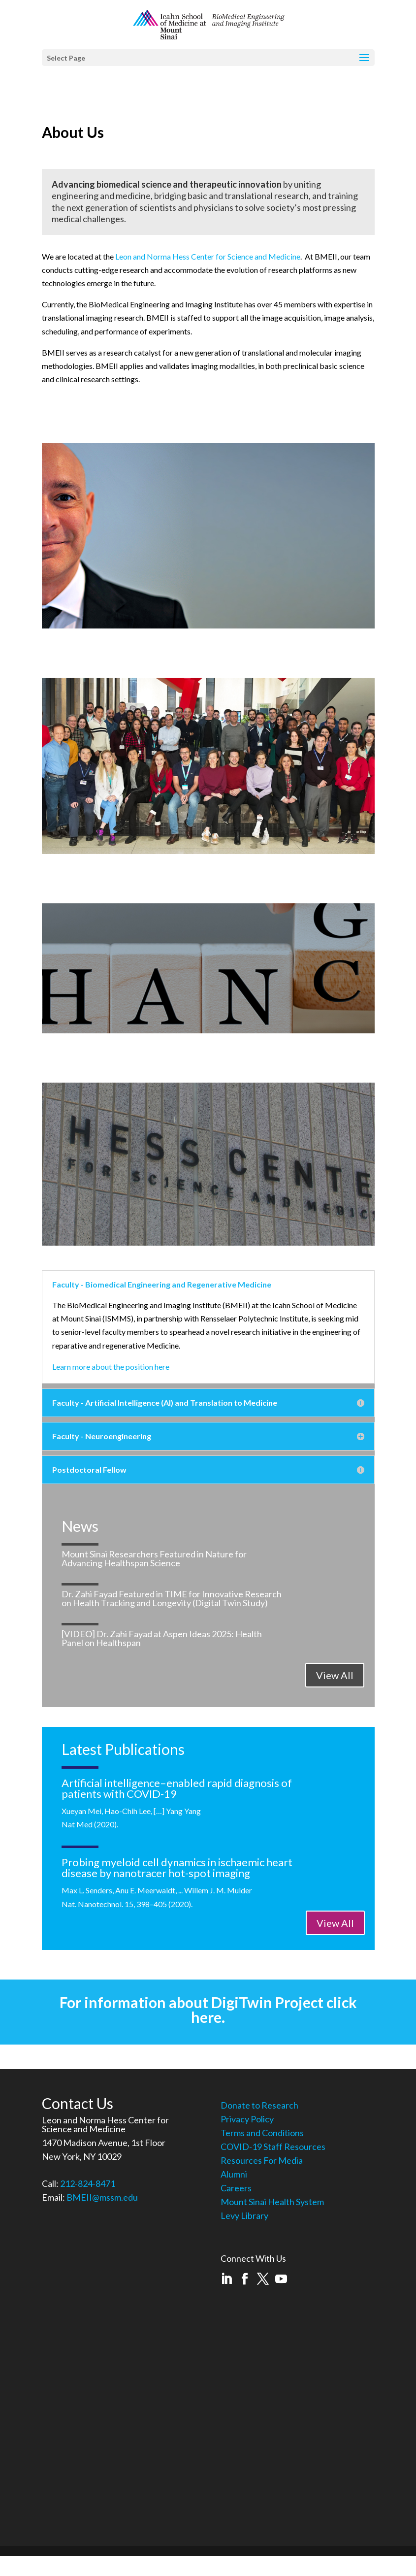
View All (334, 1675)
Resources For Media (262, 2160)
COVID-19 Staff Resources (273, 2146)
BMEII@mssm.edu (102, 2197)
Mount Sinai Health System (272, 2201)
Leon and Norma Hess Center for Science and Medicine (207, 256)
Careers (236, 2187)
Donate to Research (259, 2105)
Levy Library (244, 2215)
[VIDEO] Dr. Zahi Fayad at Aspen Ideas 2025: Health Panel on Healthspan (162, 1638)
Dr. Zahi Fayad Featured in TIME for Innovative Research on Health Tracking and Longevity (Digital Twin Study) (172, 1598)
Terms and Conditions (262, 2132)
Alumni (234, 2174)
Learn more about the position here (110, 1366)
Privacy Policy (247, 2119)
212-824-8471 (87, 2183)
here (206, 2017)
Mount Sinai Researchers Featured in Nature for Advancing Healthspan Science (154, 1558)
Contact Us (77, 2103)
